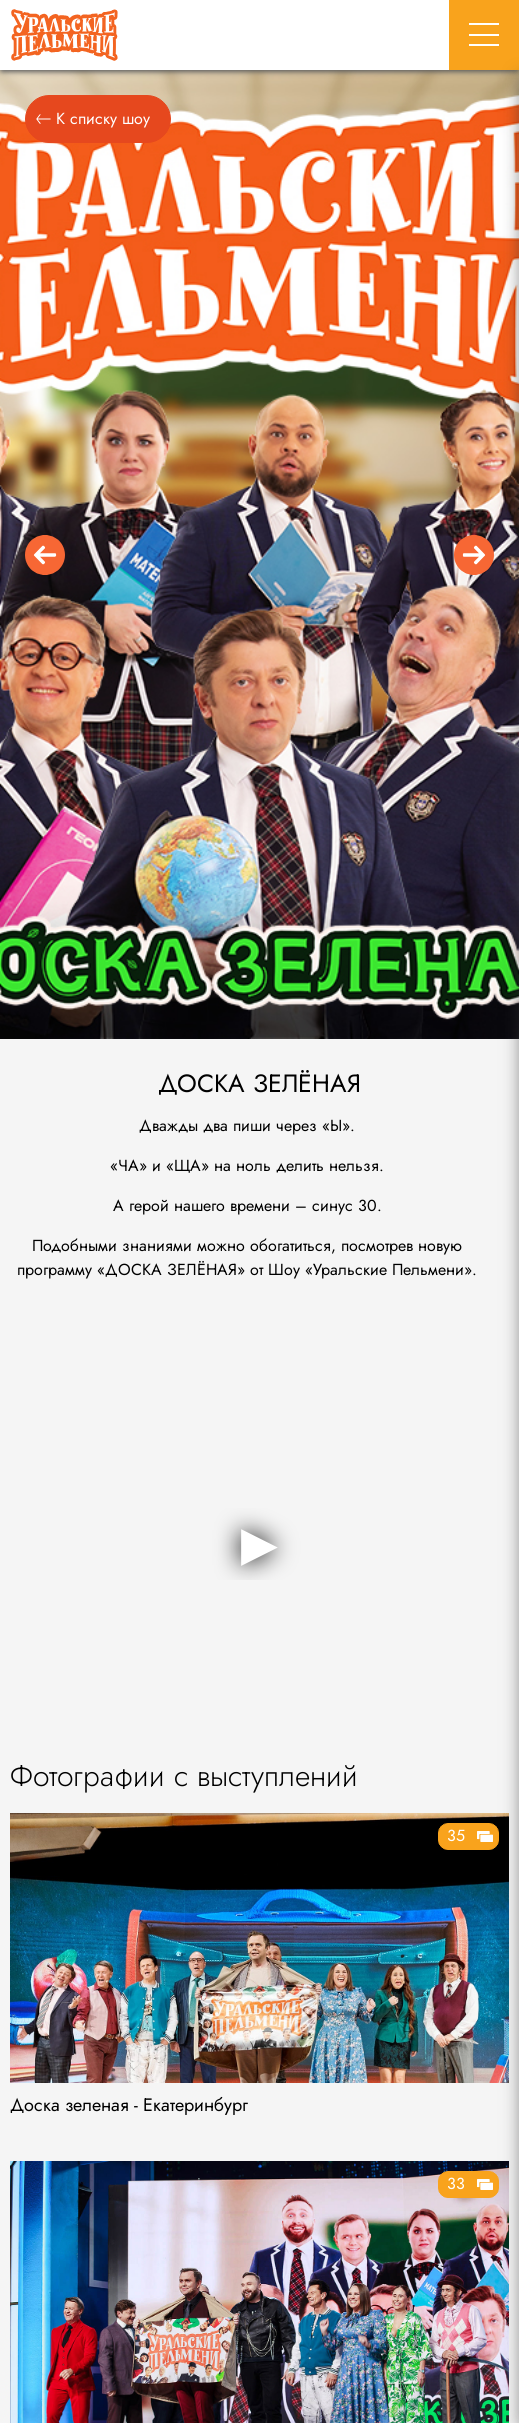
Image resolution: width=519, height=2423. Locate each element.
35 (456, 1835)
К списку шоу (93, 118)
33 (456, 2183)
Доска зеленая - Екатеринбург (129, 2105)
